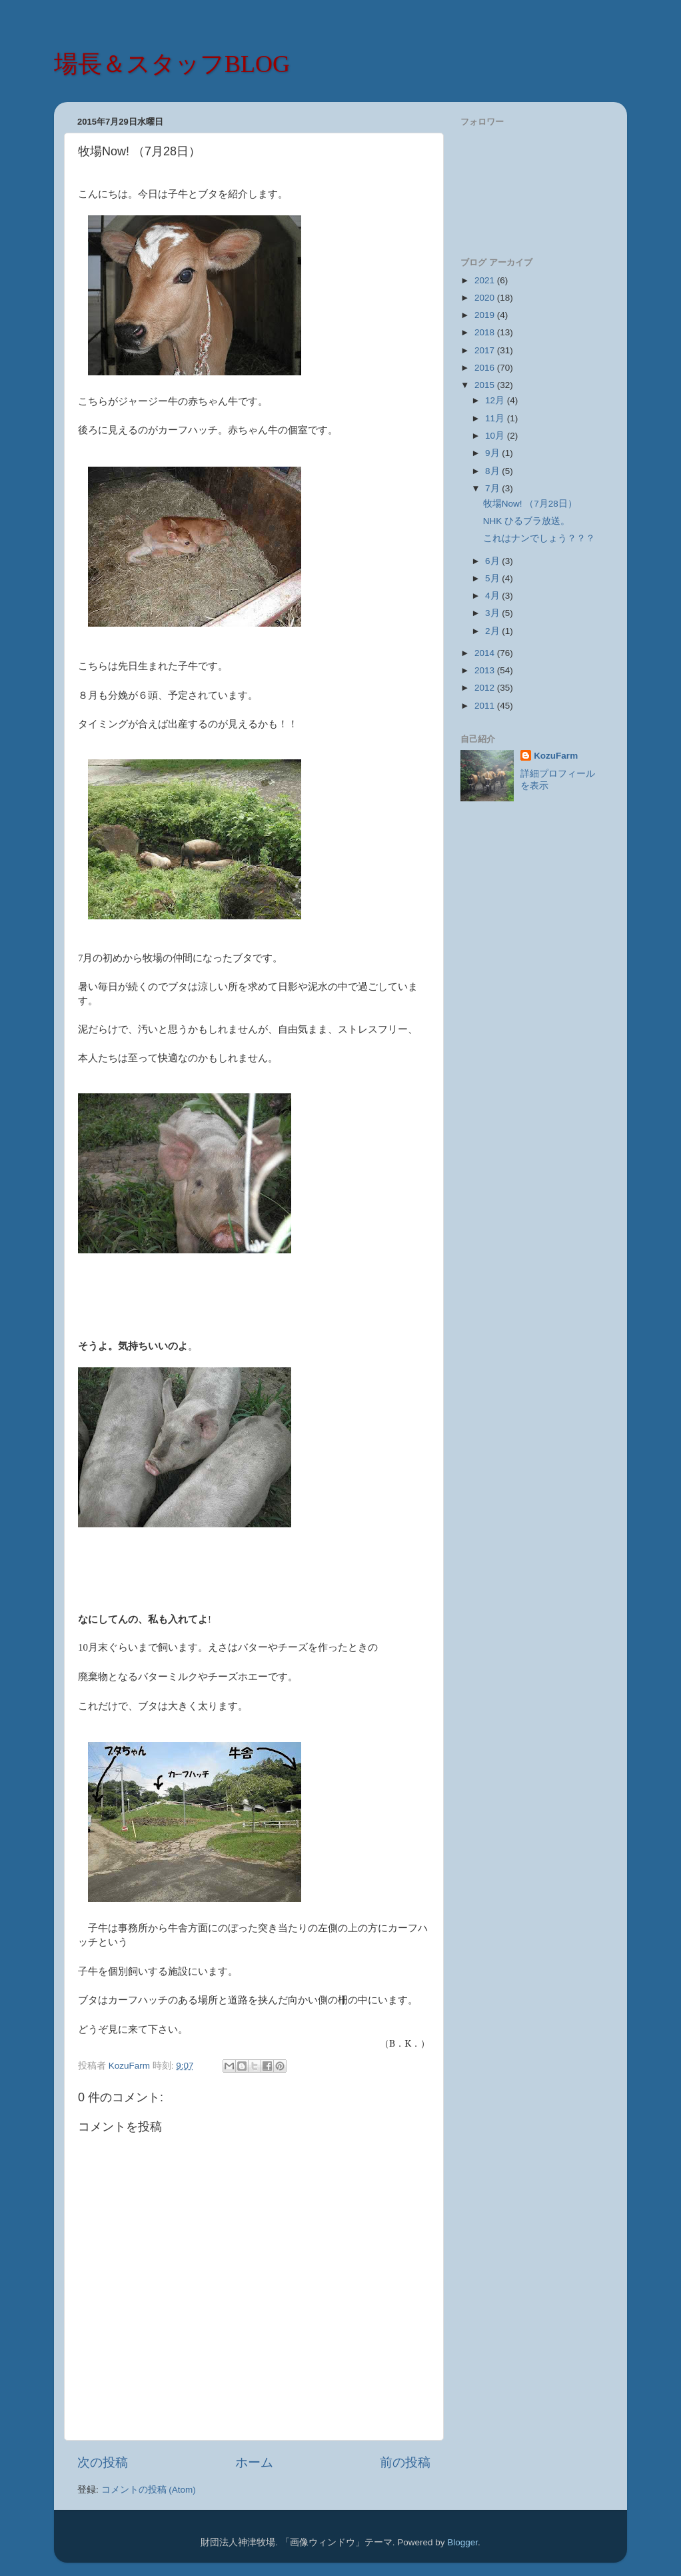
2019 (485, 315)
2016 (485, 368)
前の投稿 (405, 2462)
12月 (496, 400)
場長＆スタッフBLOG (172, 64)
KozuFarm (556, 756)
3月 (493, 613)
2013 (485, 670)
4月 (493, 596)
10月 (496, 436)
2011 (485, 706)
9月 (493, 453)
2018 (485, 332)
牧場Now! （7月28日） (530, 504)
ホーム (254, 2462)
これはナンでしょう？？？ (539, 538)
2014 (485, 653)
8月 (493, 471)
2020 (485, 298)
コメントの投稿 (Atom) (148, 2490)
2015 (485, 385)
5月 (493, 578)
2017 (485, 350)
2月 (493, 631)
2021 (485, 280)
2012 (485, 688)
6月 (493, 561)
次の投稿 (102, 2462)
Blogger (462, 2542)
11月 (496, 418)
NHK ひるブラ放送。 (526, 521)
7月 (493, 488)
